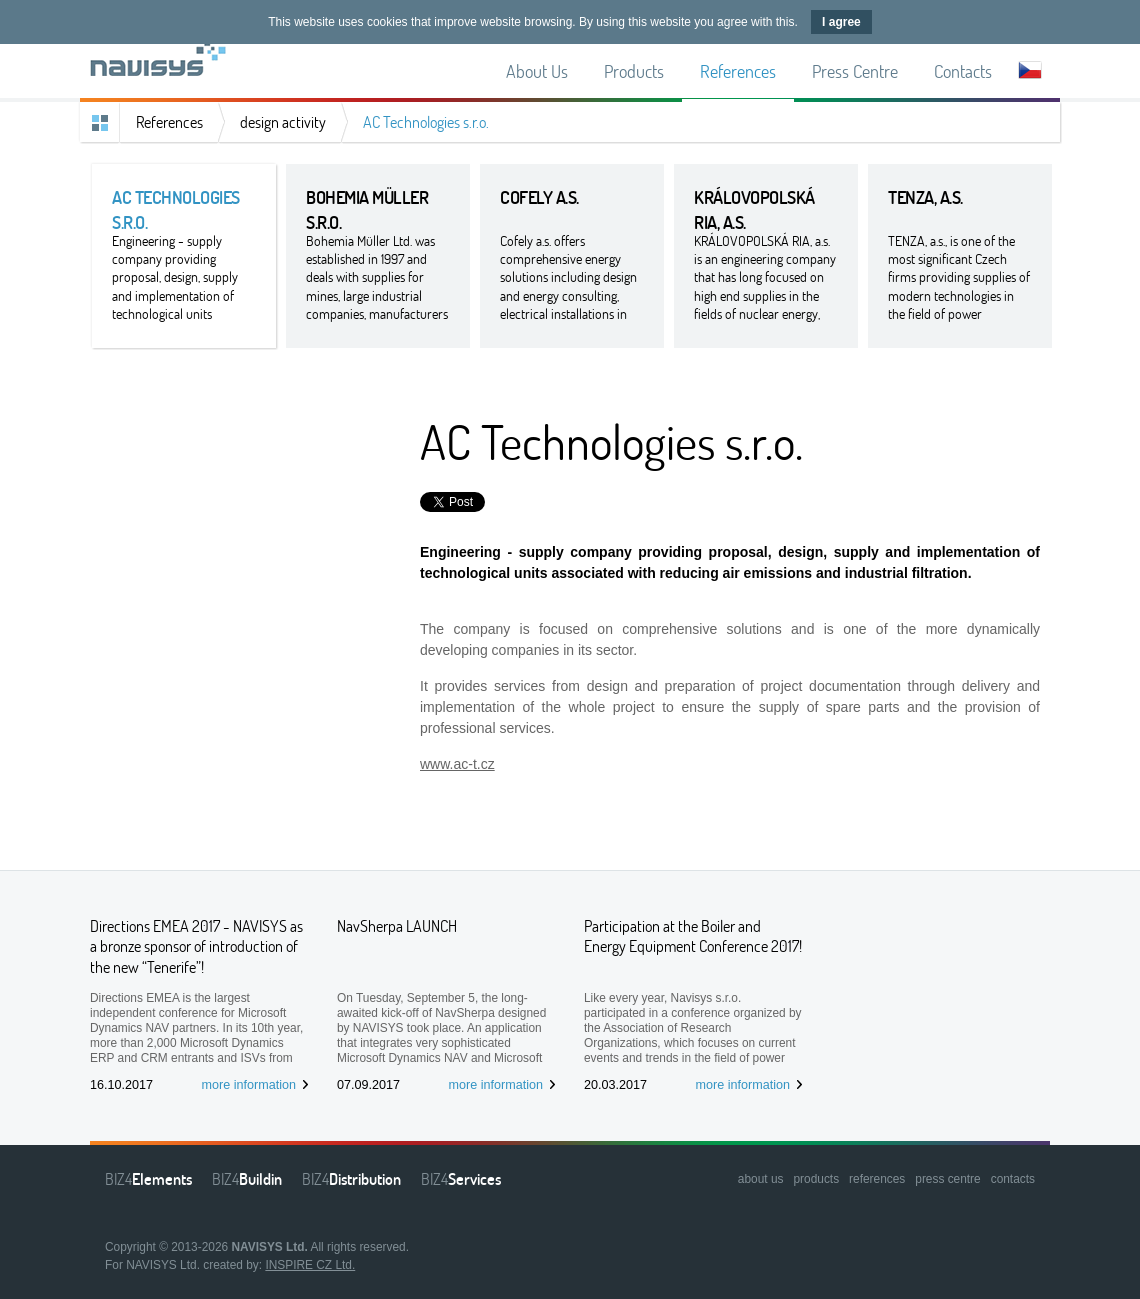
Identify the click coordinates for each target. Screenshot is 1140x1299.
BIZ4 (148, 1179)
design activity (283, 122)
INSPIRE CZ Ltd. (310, 1265)
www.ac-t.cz (457, 764)
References (169, 122)
